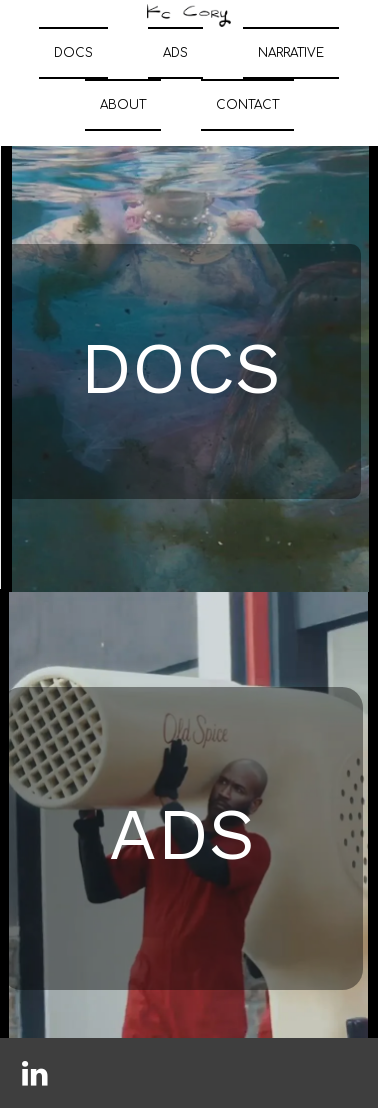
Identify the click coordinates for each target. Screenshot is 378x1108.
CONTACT (247, 105)
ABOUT (123, 105)
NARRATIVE (291, 53)
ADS (175, 53)
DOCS (73, 53)
